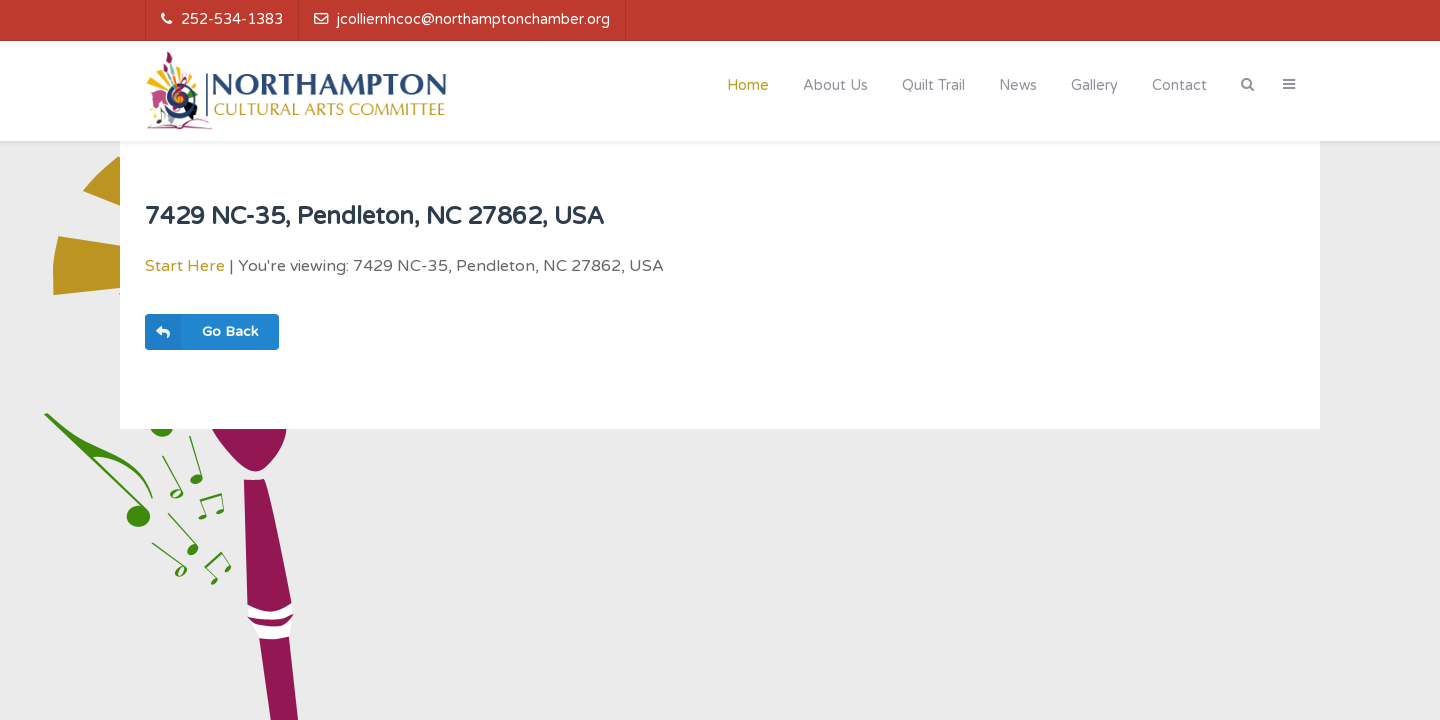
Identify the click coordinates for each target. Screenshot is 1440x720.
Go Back (201, 332)
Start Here (185, 266)
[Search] (1247, 84)
